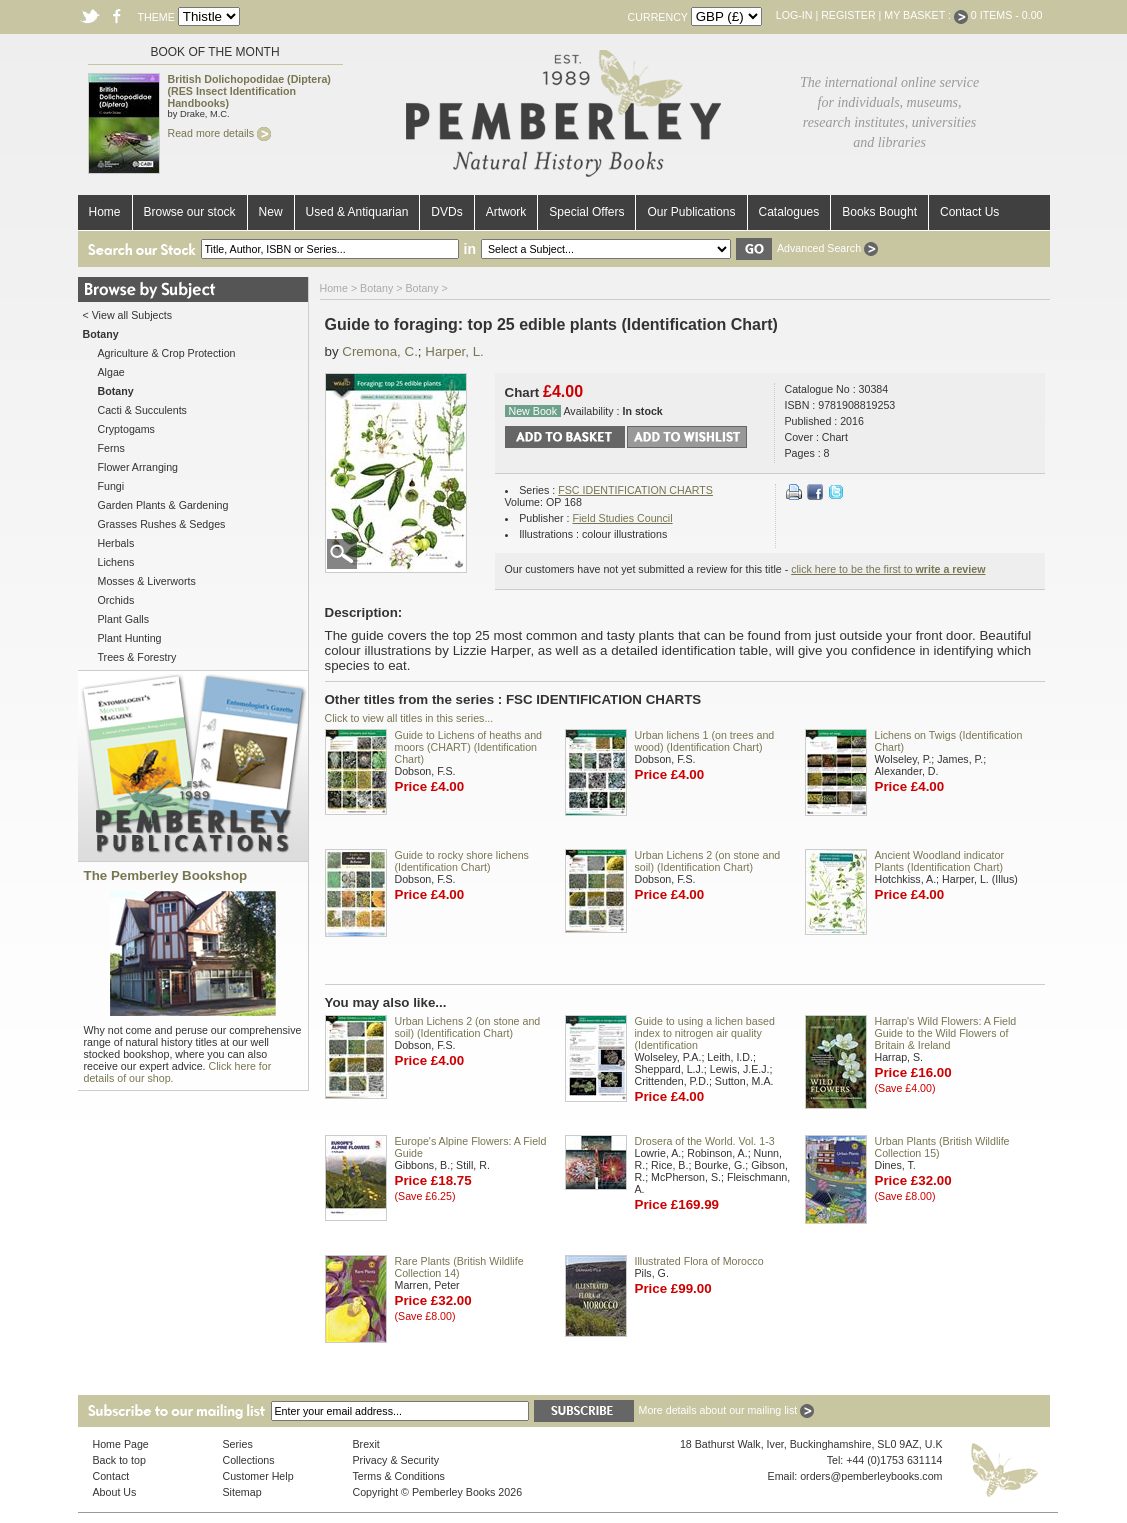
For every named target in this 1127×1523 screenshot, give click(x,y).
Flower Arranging (138, 467)
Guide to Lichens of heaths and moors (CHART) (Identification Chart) (469, 747)
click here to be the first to (888, 569)
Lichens (116, 562)
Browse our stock (190, 212)
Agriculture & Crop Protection (167, 353)
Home (105, 212)
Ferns (111, 448)
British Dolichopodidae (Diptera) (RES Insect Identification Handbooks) (249, 91)
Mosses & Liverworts (147, 581)
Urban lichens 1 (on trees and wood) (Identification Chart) (705, 741)
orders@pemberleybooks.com (871, 1476)
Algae (111, 372)
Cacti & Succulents (142, 410)
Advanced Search (827, 248)
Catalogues (789, 212)
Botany (376, 288)
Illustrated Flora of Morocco (699, 1261)
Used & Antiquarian (357, 212)
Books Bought (879, 212)
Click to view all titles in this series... (409, 718)
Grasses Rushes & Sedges (162, 524)
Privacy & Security (396, 1460)
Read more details (219, 133)
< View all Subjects (128, 315)
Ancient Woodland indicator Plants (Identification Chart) (940, 861)
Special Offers (586, 212)
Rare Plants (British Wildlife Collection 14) (459, 1267)
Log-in (794, 15)
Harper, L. (454, 351)
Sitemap (242, 1492)
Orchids (116, 600)
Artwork (506, 212)
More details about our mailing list (727, 1410)
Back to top (119, 1460)
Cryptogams (126, 429)
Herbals (116, 543)
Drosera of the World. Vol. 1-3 (705, 1141)
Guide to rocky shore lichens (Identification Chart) (462, 861)
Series (238, 1444)
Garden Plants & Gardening (163, 505)
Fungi (111, 486)
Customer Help (258, 1476)
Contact (111, 1476)
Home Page (121, 1444)
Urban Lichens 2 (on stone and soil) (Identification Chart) (708, 861)
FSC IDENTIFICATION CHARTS (635, 490)
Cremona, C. (380, 351)
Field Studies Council (622, 518)
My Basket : (926, 15)
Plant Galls (124, 619)
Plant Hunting (130, 638)
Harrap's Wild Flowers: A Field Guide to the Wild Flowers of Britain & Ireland (946, 1033)
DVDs (446, 212)
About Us (115, 1492)
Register (848, 15)
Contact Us (969, 212)
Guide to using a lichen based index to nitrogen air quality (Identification (705, 1033)
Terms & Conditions (399, 1476)
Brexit (366, 1444)
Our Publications (691, 212)
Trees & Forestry (137, 657)
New (271, 212)
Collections (249, 1460)
